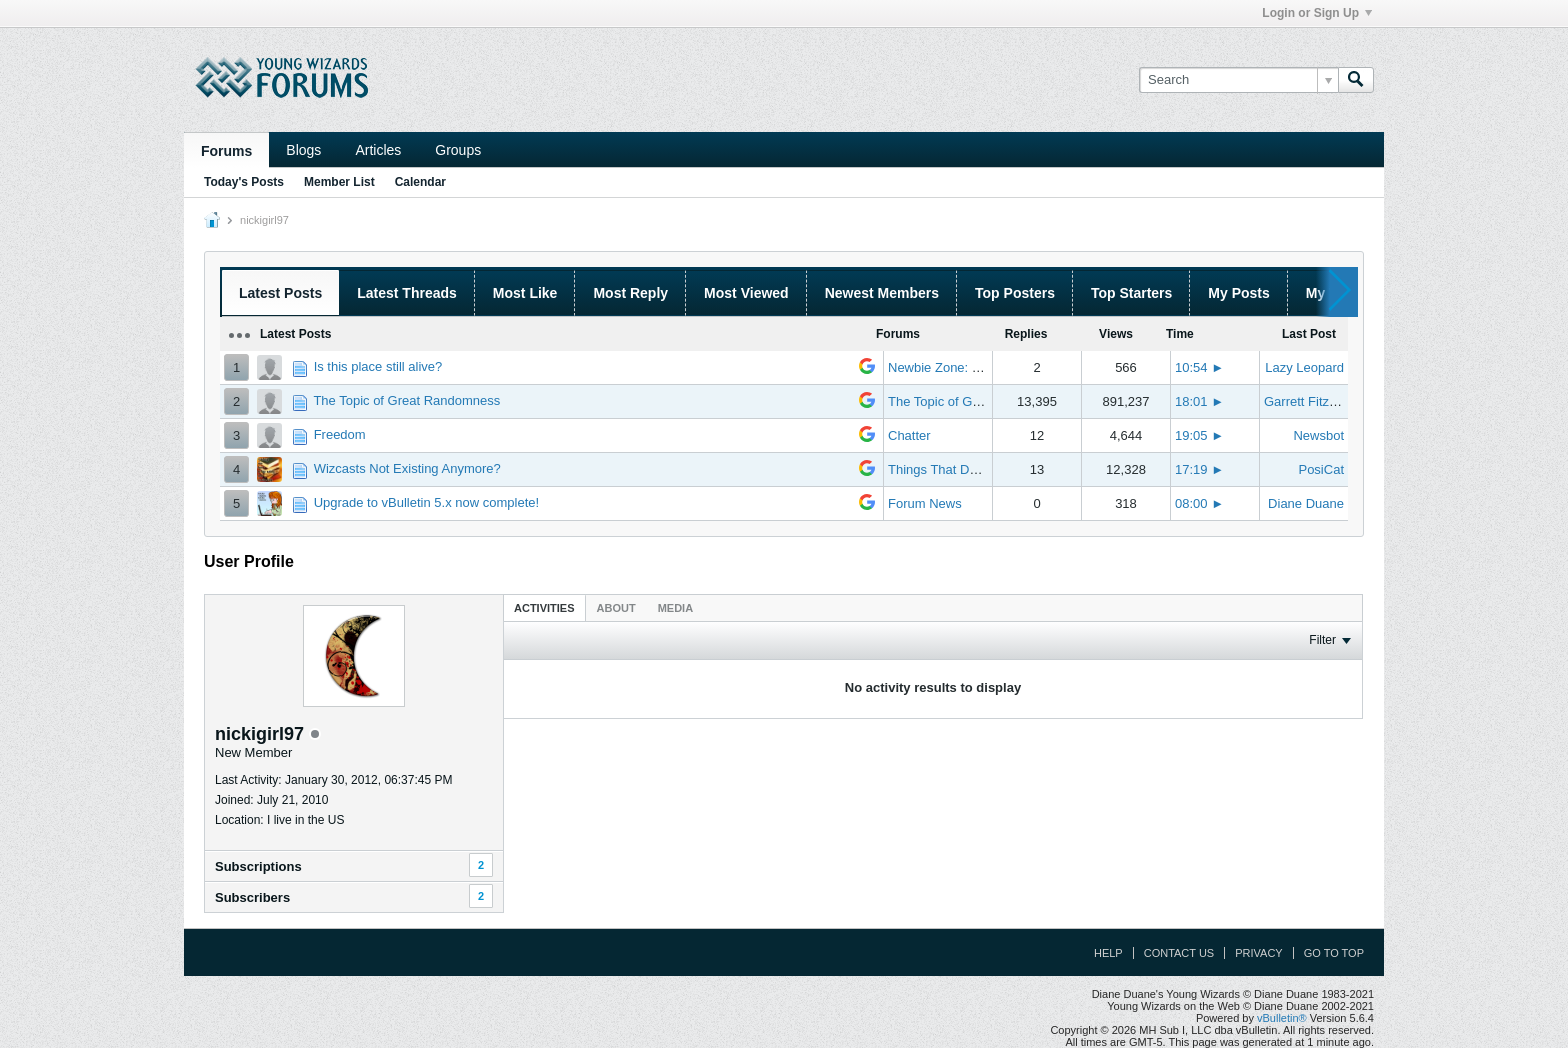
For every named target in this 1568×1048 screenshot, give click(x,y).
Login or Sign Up (1317, 13)
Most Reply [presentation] (630, 293)
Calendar (420, 182)
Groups (458, 150)
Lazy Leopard (1304, 367)
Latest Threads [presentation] (407, 293)
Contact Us (1179, 953)
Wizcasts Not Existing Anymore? (407, 468)
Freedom (340, 434)
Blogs (303, 150)
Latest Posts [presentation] (280, 293)
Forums (226, 151)
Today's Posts (244, 182)
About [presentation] (616, 608)
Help (1108, 953)
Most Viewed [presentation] (746, 293)
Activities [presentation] (544, 608)
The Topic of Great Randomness (406, 400)
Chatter (909, 435)
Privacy (1258, 953)
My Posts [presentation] (1238, 293)
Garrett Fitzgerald (1314, 401)
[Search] (1238, 80)
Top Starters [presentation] (1131, 293)
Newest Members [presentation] (882, 293)
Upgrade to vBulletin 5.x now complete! (426, 502)
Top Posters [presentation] (1015, 293)
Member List (339, 182)
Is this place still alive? (378, 366)
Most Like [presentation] (525, 293)
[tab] (544, 607)
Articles (378, 150)
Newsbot (1318, 435)
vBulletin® (1282, 1018)
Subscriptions (258, 866)
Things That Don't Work (956, 469)
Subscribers (252, 897)
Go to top (1334, 953)
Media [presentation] (675, 608)
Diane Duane (1306, 503)
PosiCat (1321, 469)
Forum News (925, 503)
